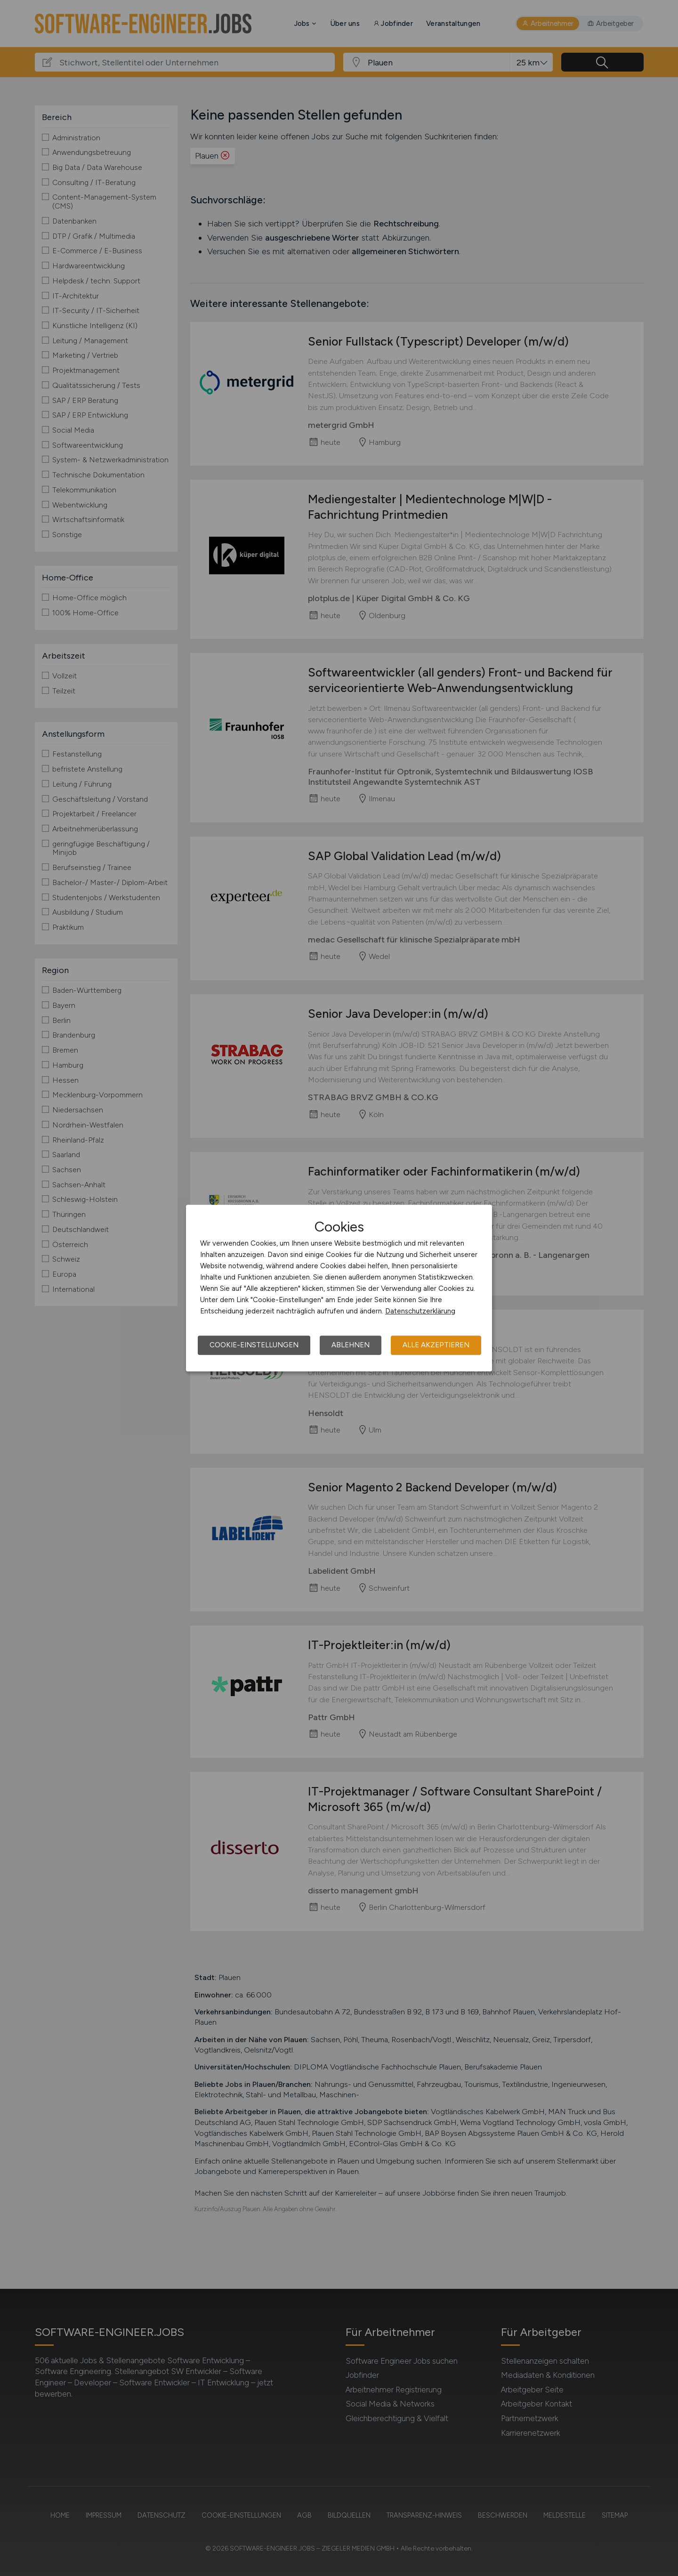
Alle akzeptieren (436, 1345)
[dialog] (339, 1288)
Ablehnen (350, 1345)
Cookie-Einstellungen (254, 1345)
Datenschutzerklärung (420, 1311)
